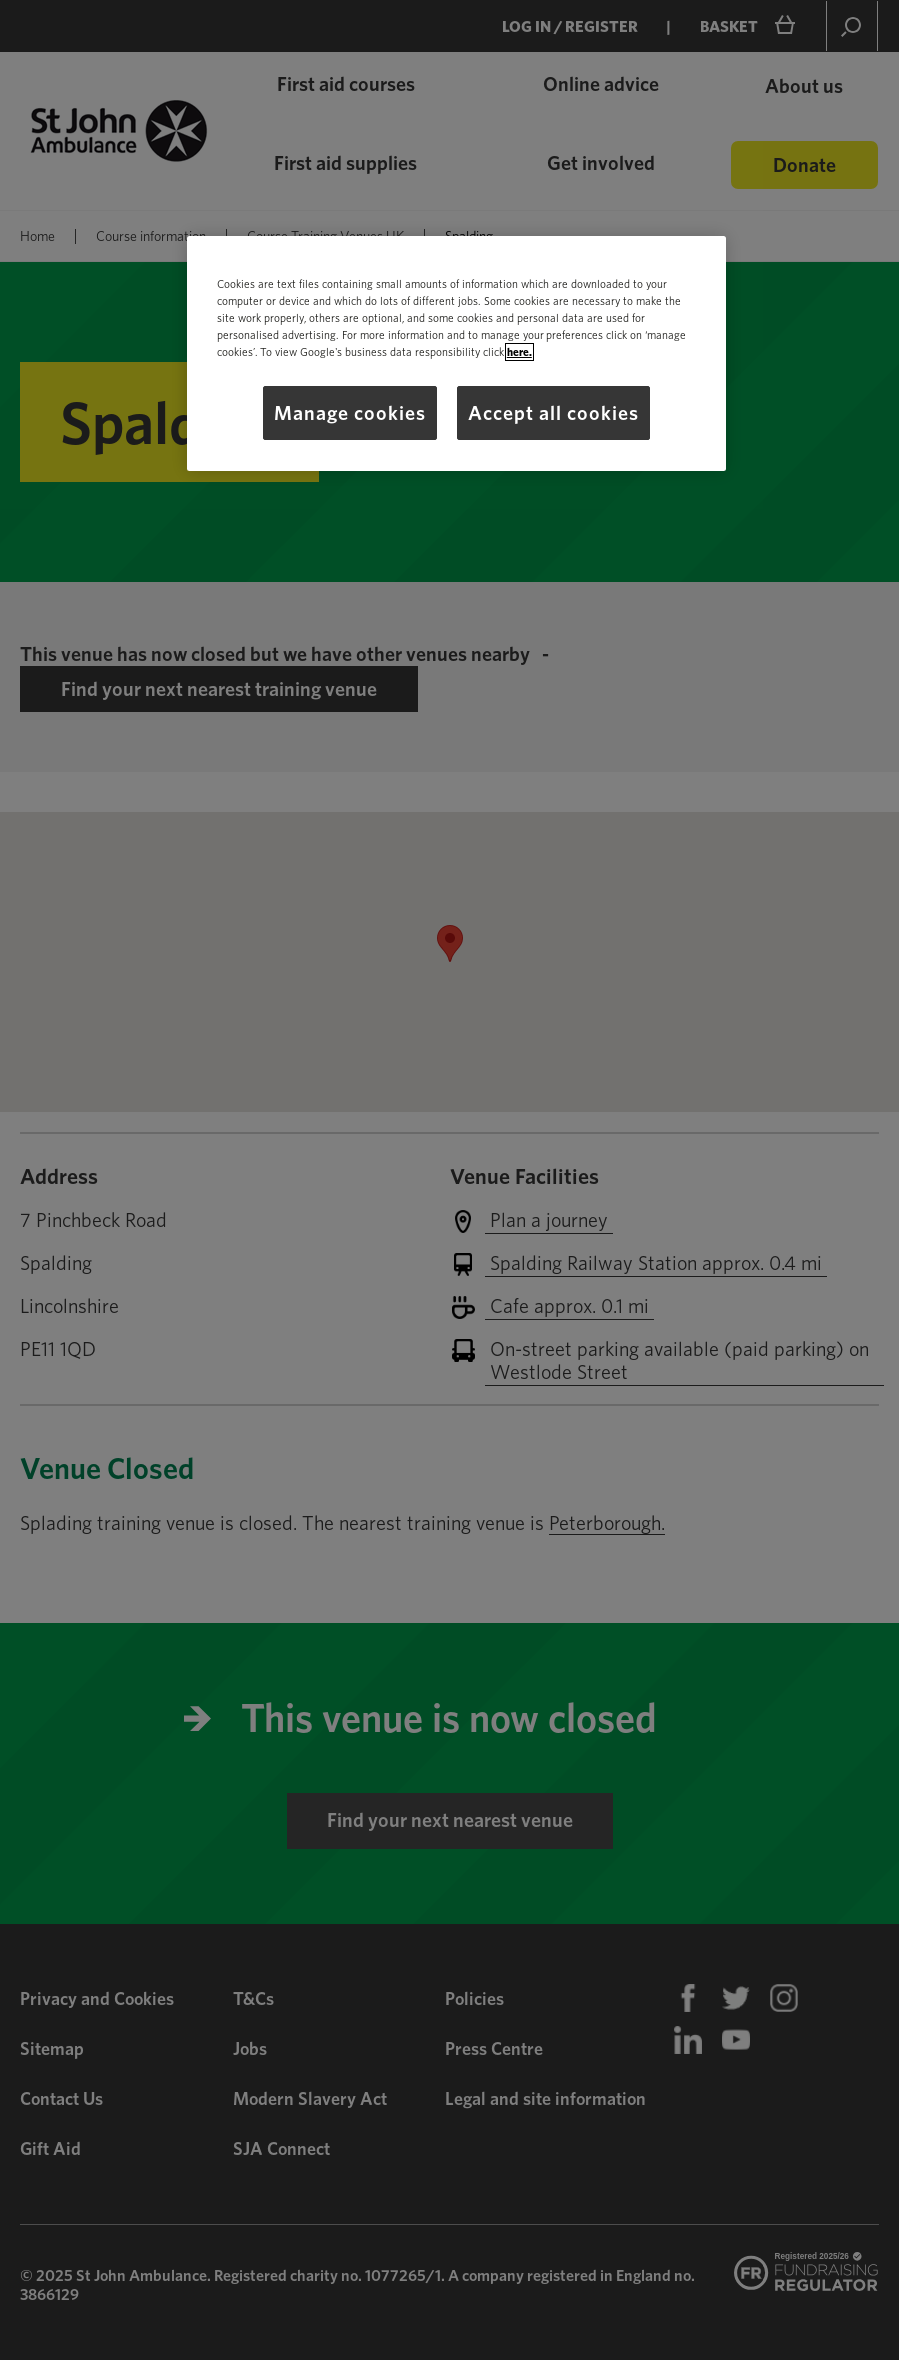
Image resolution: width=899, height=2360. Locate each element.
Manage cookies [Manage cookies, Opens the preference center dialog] (350, 413)
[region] (456, 353)
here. (519, 352)
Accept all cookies (553, 413)
